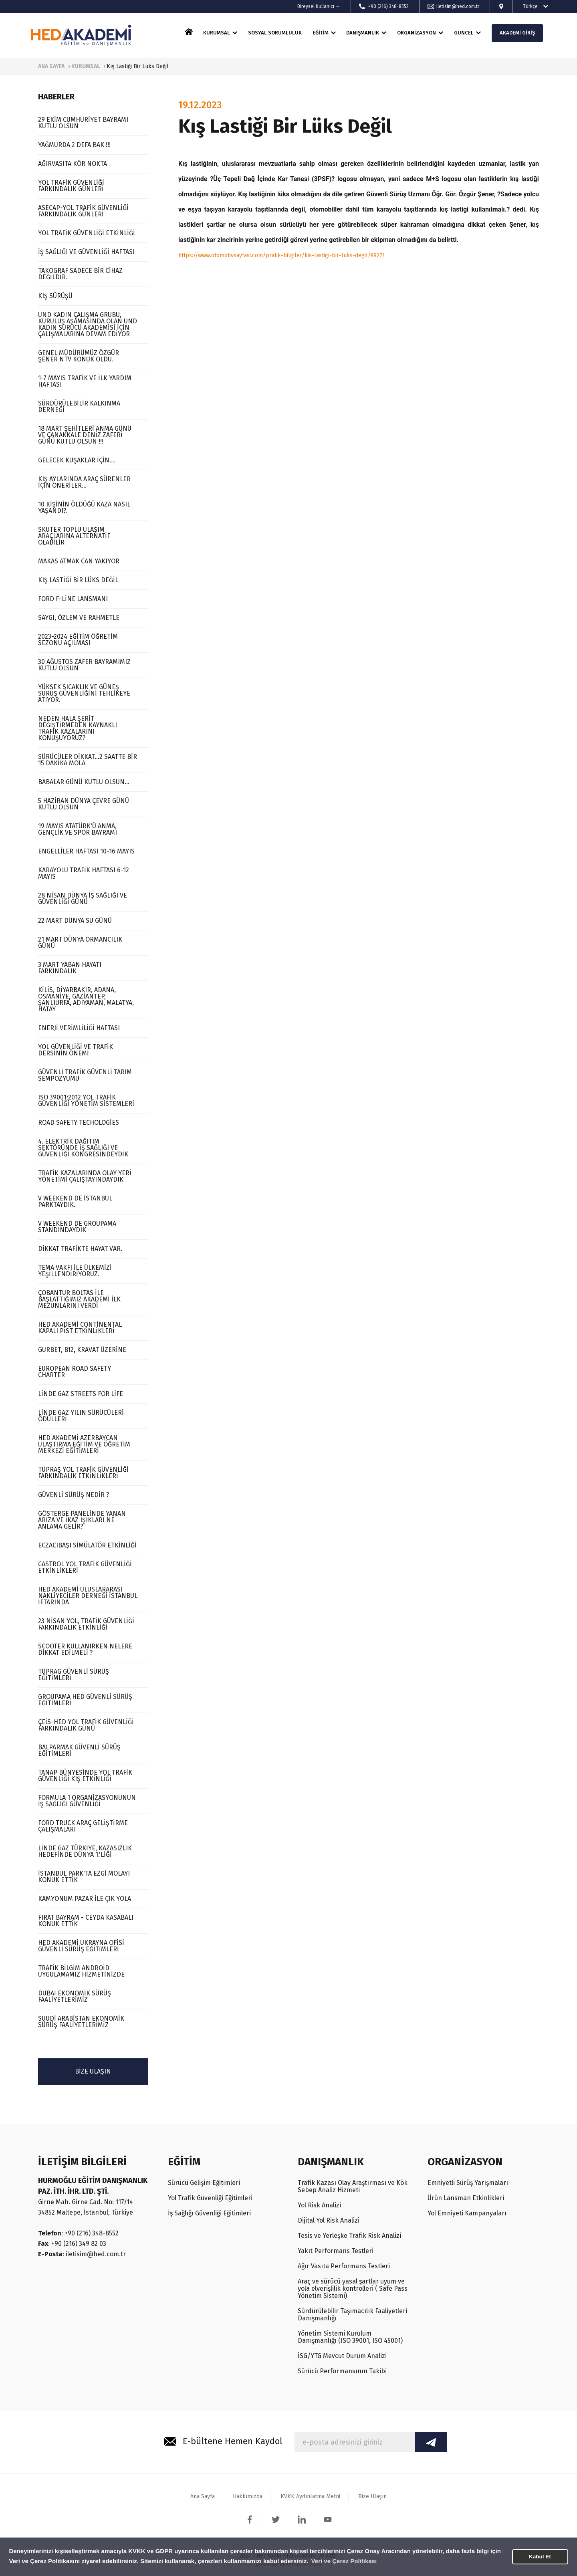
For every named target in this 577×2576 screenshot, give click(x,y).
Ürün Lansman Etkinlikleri (466, 2198)
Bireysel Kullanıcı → (318, 6)
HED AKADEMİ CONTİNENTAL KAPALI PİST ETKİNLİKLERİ (80, 1328)
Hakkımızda (247, 2496)
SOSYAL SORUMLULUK (275, 33)
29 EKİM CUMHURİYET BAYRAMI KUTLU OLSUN (83, 123)
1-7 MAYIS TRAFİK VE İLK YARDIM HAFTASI (84, 381)
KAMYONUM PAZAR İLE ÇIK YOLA (84, 1898)
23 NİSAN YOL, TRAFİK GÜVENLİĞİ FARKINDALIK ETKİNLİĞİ (86, 1624)
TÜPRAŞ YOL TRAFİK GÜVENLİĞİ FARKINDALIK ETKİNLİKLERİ (83, 1473)
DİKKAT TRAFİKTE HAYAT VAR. (80, 1249)
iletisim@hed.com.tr (457, 6)
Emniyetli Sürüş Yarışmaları (468, 2183)
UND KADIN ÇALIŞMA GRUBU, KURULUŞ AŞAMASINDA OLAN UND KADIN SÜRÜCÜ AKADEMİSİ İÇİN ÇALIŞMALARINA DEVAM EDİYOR (87, 324)
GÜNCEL (464, 33)
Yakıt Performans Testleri (335, 2251)
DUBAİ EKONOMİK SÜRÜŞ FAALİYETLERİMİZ (74, 1996)
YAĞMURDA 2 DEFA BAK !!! (74, 145)
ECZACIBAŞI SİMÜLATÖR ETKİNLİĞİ (87, 1545)
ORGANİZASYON (416, 33)
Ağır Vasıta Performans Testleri (344, 2266)
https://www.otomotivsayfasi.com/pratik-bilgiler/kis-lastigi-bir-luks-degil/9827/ (281, 255)
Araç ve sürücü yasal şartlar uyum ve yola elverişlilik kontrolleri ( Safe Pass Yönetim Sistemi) (353, 2288)
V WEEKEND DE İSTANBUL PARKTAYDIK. (75, 1201)
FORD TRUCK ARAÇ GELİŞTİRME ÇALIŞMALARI (83, 1826)
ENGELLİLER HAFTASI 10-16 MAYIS (86, 851)
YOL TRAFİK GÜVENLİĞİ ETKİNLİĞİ (86, 233)
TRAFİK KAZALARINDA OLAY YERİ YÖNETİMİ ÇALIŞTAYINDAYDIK (84, 1176)
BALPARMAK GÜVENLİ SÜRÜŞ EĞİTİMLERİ (79, 1750)
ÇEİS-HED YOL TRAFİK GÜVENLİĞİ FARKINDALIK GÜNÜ (86, 1725)
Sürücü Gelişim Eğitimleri (204, 2183)
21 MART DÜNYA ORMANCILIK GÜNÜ (80, 943)
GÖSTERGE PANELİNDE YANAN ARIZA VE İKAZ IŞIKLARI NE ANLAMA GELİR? (82, 1520)
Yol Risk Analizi (319, 2205)
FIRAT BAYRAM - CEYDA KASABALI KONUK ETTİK (85, 1921)
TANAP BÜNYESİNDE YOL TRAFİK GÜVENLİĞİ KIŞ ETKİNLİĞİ (85, 1776)
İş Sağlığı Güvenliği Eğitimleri (209, 2213)
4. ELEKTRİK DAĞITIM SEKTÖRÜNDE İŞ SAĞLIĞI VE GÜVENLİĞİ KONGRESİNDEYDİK (83, 1148)
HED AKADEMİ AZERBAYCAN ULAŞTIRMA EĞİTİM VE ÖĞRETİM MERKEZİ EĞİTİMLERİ (84, 1444)
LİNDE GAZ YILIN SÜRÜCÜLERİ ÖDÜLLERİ (81, 1416)
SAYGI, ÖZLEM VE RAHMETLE (78, 617)
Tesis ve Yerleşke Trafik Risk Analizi (349, 2235)
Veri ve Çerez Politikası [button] (344, 2561)
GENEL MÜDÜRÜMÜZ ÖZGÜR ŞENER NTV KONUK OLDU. (78, 356)
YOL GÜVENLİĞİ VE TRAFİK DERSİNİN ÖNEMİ (75, 1050)
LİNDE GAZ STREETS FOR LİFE (80, 1394)
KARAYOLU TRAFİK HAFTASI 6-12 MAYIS (83, 873)
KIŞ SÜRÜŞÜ (55, 296)
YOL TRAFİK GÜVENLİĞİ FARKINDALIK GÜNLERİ (71, 186)
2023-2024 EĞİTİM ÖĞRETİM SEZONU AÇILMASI (78, 640)
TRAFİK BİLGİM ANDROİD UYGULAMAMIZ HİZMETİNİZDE (81, 1971)
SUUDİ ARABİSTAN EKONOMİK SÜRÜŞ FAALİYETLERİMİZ (81, 2022)
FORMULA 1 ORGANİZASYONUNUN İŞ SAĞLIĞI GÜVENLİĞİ (87, 1801)
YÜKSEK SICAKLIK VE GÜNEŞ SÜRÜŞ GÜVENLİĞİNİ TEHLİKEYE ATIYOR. (84, 693)
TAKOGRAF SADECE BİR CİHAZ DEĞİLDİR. (80, 274)
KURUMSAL (216, 33)
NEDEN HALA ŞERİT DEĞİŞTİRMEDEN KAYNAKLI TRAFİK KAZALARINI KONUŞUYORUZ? (77, 728)
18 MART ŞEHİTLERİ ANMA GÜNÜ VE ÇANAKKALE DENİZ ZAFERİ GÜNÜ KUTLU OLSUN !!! (84, 435)
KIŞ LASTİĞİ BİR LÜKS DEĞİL (78, 580)
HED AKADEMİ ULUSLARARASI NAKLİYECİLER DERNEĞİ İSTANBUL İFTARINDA (87, 1596)
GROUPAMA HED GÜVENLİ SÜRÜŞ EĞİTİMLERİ (85, 1700)
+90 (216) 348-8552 (388, 6)
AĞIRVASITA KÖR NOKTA (72, 163)
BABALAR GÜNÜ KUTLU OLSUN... (83, 782)
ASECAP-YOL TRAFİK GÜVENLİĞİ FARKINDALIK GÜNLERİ (83, 211)
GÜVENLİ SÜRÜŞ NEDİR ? (73, 1495)
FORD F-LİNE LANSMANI (73, 599)
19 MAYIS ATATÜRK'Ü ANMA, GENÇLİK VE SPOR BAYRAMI (77, 829)
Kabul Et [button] (540, 2557)
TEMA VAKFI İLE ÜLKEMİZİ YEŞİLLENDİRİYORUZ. (75, 1271)
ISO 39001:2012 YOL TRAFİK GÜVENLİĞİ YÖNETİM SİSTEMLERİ (86, 1100)
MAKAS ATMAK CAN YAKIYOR (78, 561)
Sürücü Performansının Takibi (342, 2371)
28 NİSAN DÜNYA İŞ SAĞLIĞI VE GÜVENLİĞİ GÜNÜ (82, 899)
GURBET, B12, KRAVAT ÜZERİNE (82, 1350)
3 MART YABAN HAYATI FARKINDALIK (69, 968)
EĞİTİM (321, 33)
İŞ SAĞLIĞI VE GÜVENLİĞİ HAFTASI (86, 252)
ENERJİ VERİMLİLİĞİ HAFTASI (79, 1028)
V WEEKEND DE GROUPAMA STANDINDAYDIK (77, 1227)
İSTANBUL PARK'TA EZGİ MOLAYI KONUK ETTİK (84, 1877)
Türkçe (530, 6)
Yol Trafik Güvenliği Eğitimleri (210, 2198)
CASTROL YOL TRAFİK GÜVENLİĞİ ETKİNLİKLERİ (85, 1567)
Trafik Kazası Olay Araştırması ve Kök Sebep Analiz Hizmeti (353, 2186)
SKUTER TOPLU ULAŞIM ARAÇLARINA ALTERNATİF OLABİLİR (74, 536)
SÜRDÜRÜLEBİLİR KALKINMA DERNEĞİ (79, 406)
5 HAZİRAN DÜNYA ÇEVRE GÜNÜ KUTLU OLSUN (83, 804)
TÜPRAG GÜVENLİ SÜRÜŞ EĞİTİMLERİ (73, 1675)
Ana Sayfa (202, 2496)
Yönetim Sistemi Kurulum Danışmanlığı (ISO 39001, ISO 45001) (350, 2337)
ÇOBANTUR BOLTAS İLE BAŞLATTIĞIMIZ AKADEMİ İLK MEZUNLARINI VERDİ (79, 1299)
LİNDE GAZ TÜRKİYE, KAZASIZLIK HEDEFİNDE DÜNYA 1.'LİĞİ (85, 1851)
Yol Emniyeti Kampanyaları (467, 2213)
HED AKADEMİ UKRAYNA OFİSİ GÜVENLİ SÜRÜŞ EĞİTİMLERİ (81, 1946)
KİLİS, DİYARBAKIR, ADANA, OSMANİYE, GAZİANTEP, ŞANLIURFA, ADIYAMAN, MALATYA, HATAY (86, 999)
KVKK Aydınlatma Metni (310, 2496)
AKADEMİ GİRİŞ (517, 33)
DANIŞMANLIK (362, 33)
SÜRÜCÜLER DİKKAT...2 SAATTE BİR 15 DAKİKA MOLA (87, 760)
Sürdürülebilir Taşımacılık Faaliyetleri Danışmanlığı (352, 2314)
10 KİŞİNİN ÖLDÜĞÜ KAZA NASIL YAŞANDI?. (84, 507)
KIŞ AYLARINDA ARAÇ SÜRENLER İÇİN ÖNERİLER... (84, 482)
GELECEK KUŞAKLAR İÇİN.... (77, 460)
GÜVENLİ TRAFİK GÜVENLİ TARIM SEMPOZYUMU (85, 1075)
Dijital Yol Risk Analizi (328, 2220)
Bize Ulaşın (372, 2496)
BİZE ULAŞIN (93, 2071)
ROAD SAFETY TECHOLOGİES (78, 1122)
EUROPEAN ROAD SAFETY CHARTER (74, 1372)
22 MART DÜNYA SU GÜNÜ (75, 920)
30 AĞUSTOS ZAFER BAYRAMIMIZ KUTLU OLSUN (84, 665)
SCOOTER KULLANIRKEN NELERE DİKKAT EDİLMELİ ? (85, 1649)
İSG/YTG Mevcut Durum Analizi (342, 2356)
